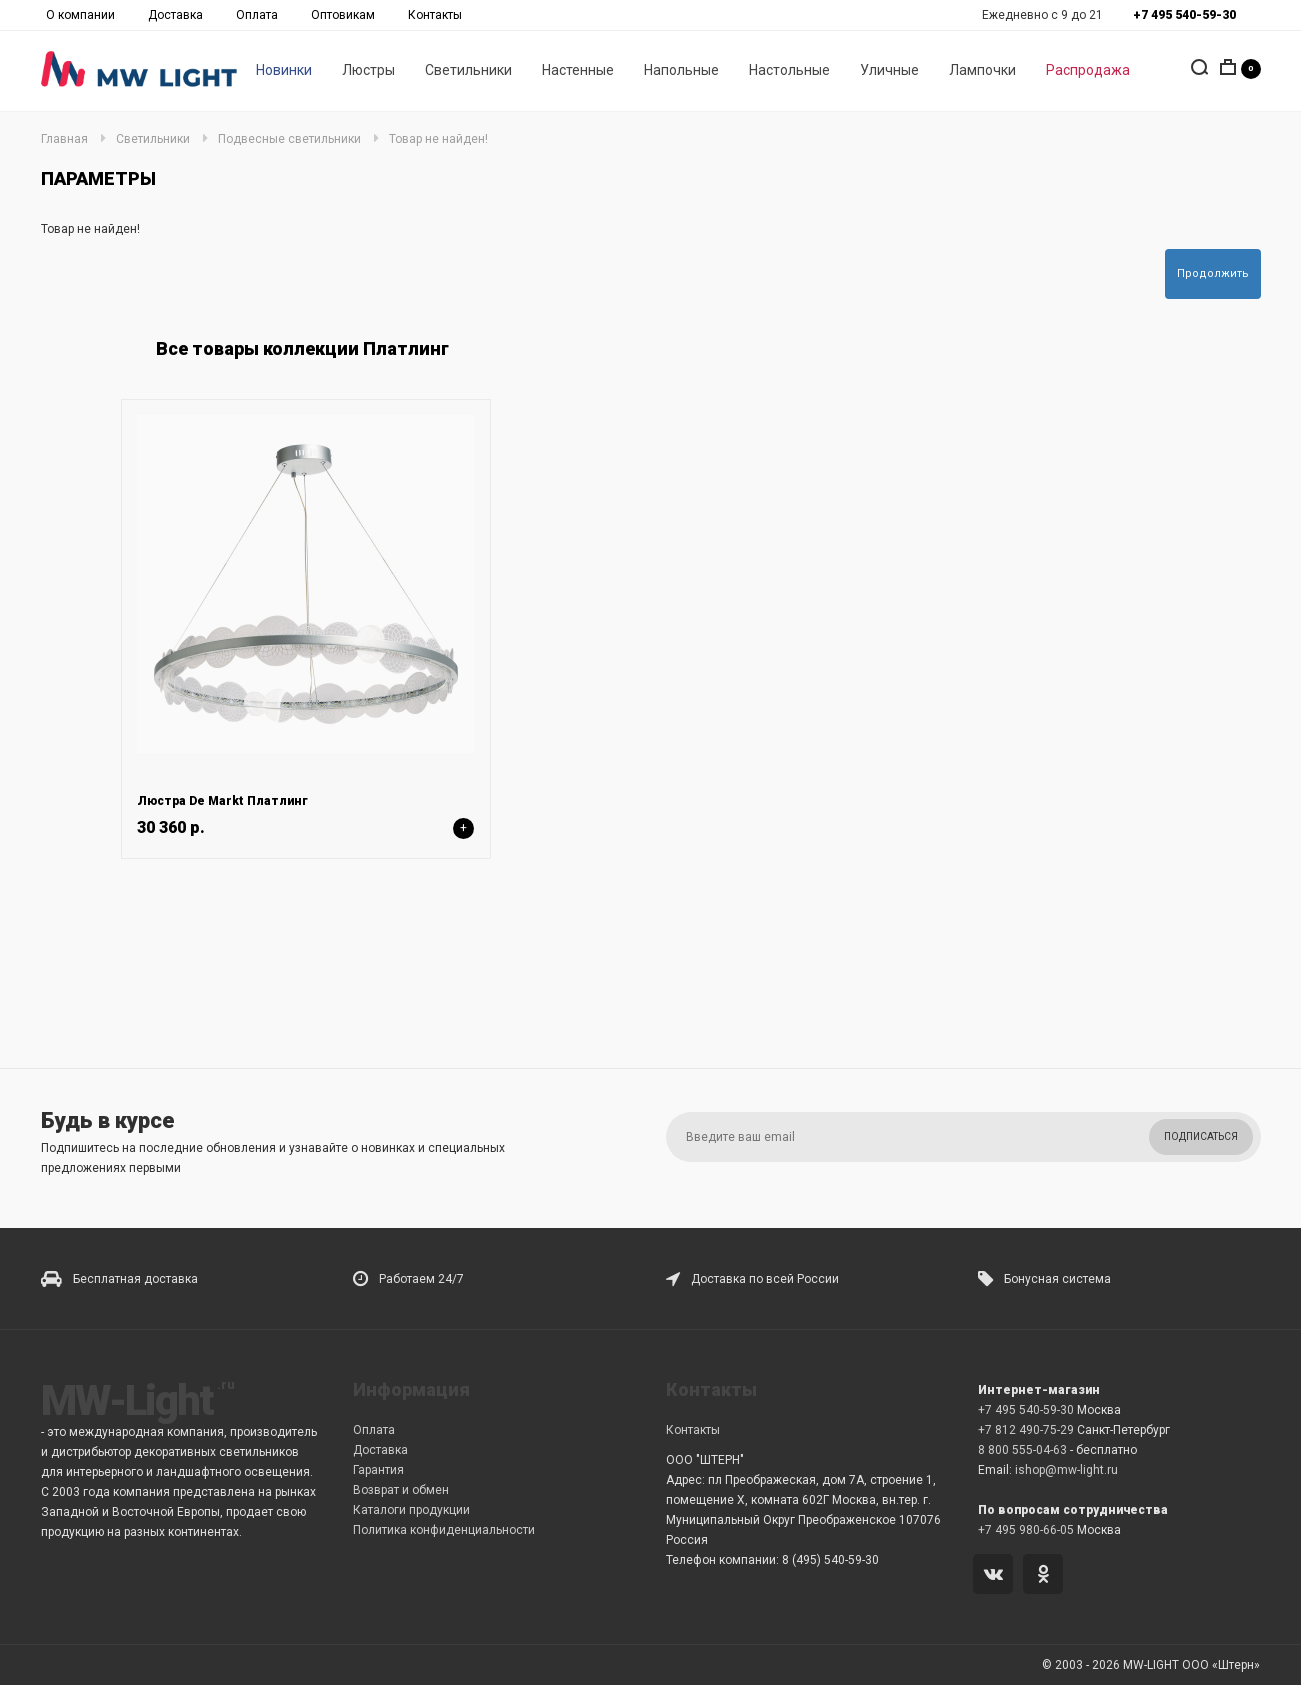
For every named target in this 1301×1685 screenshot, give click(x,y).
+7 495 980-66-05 (1026, 1530)
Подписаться (1201, 1136)
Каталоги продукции (411, 1510)
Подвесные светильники (289, 139)
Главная (64, 139)
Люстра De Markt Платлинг (222, 801)
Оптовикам (343, 15)
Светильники (468, 71)
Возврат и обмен (401, 1490)
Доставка (175, 15)
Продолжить (1213, 273)
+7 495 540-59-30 (1026, 1410)
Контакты (435, 15)
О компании (80, 15)
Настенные (578, 71)
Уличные (889, 71)
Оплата (257, 15)
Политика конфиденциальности (444, 1530)
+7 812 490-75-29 (1026, 1430)
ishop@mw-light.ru (1066, 1470)
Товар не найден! (438, 139)
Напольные (681, 71)
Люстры (368, 71)
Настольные (789, 71)
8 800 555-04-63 (1022, 1450)
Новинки (284, 71)
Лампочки (982, 71)
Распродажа (1088, 71)
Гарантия (378, 1470)
